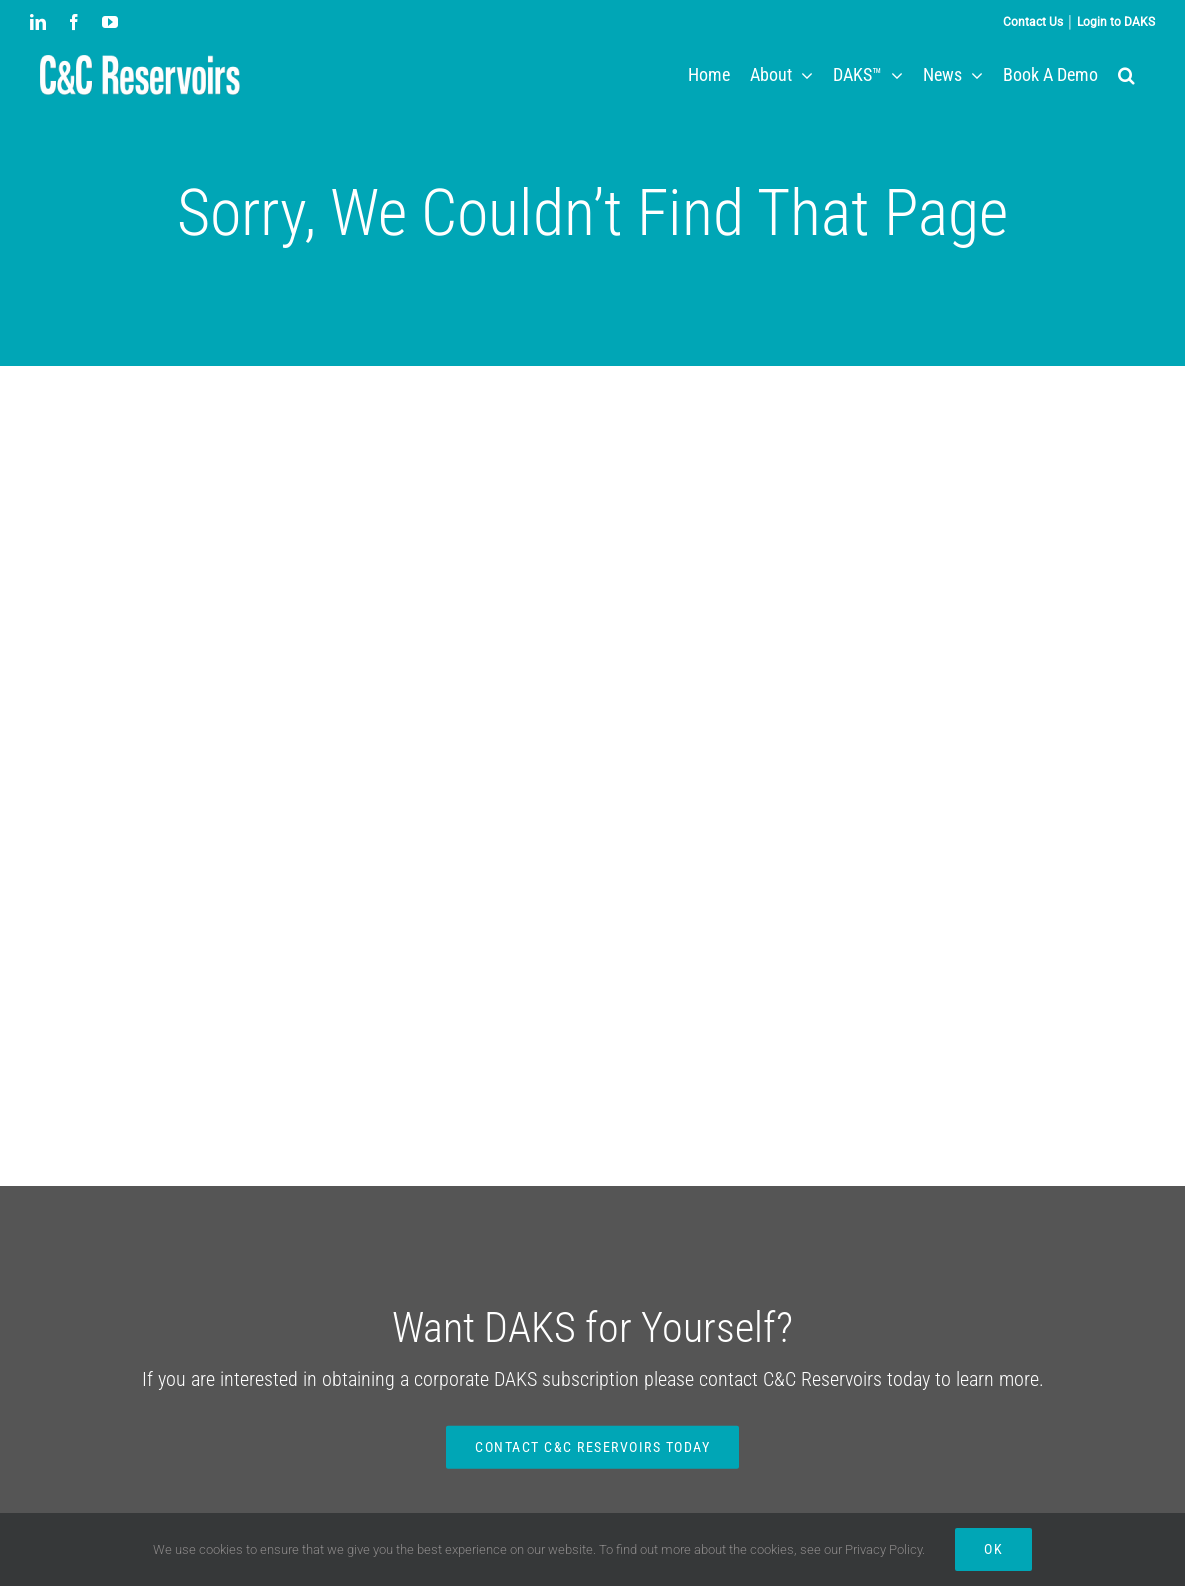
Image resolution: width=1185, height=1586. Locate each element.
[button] (1126, 75)
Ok (993, 1549)
